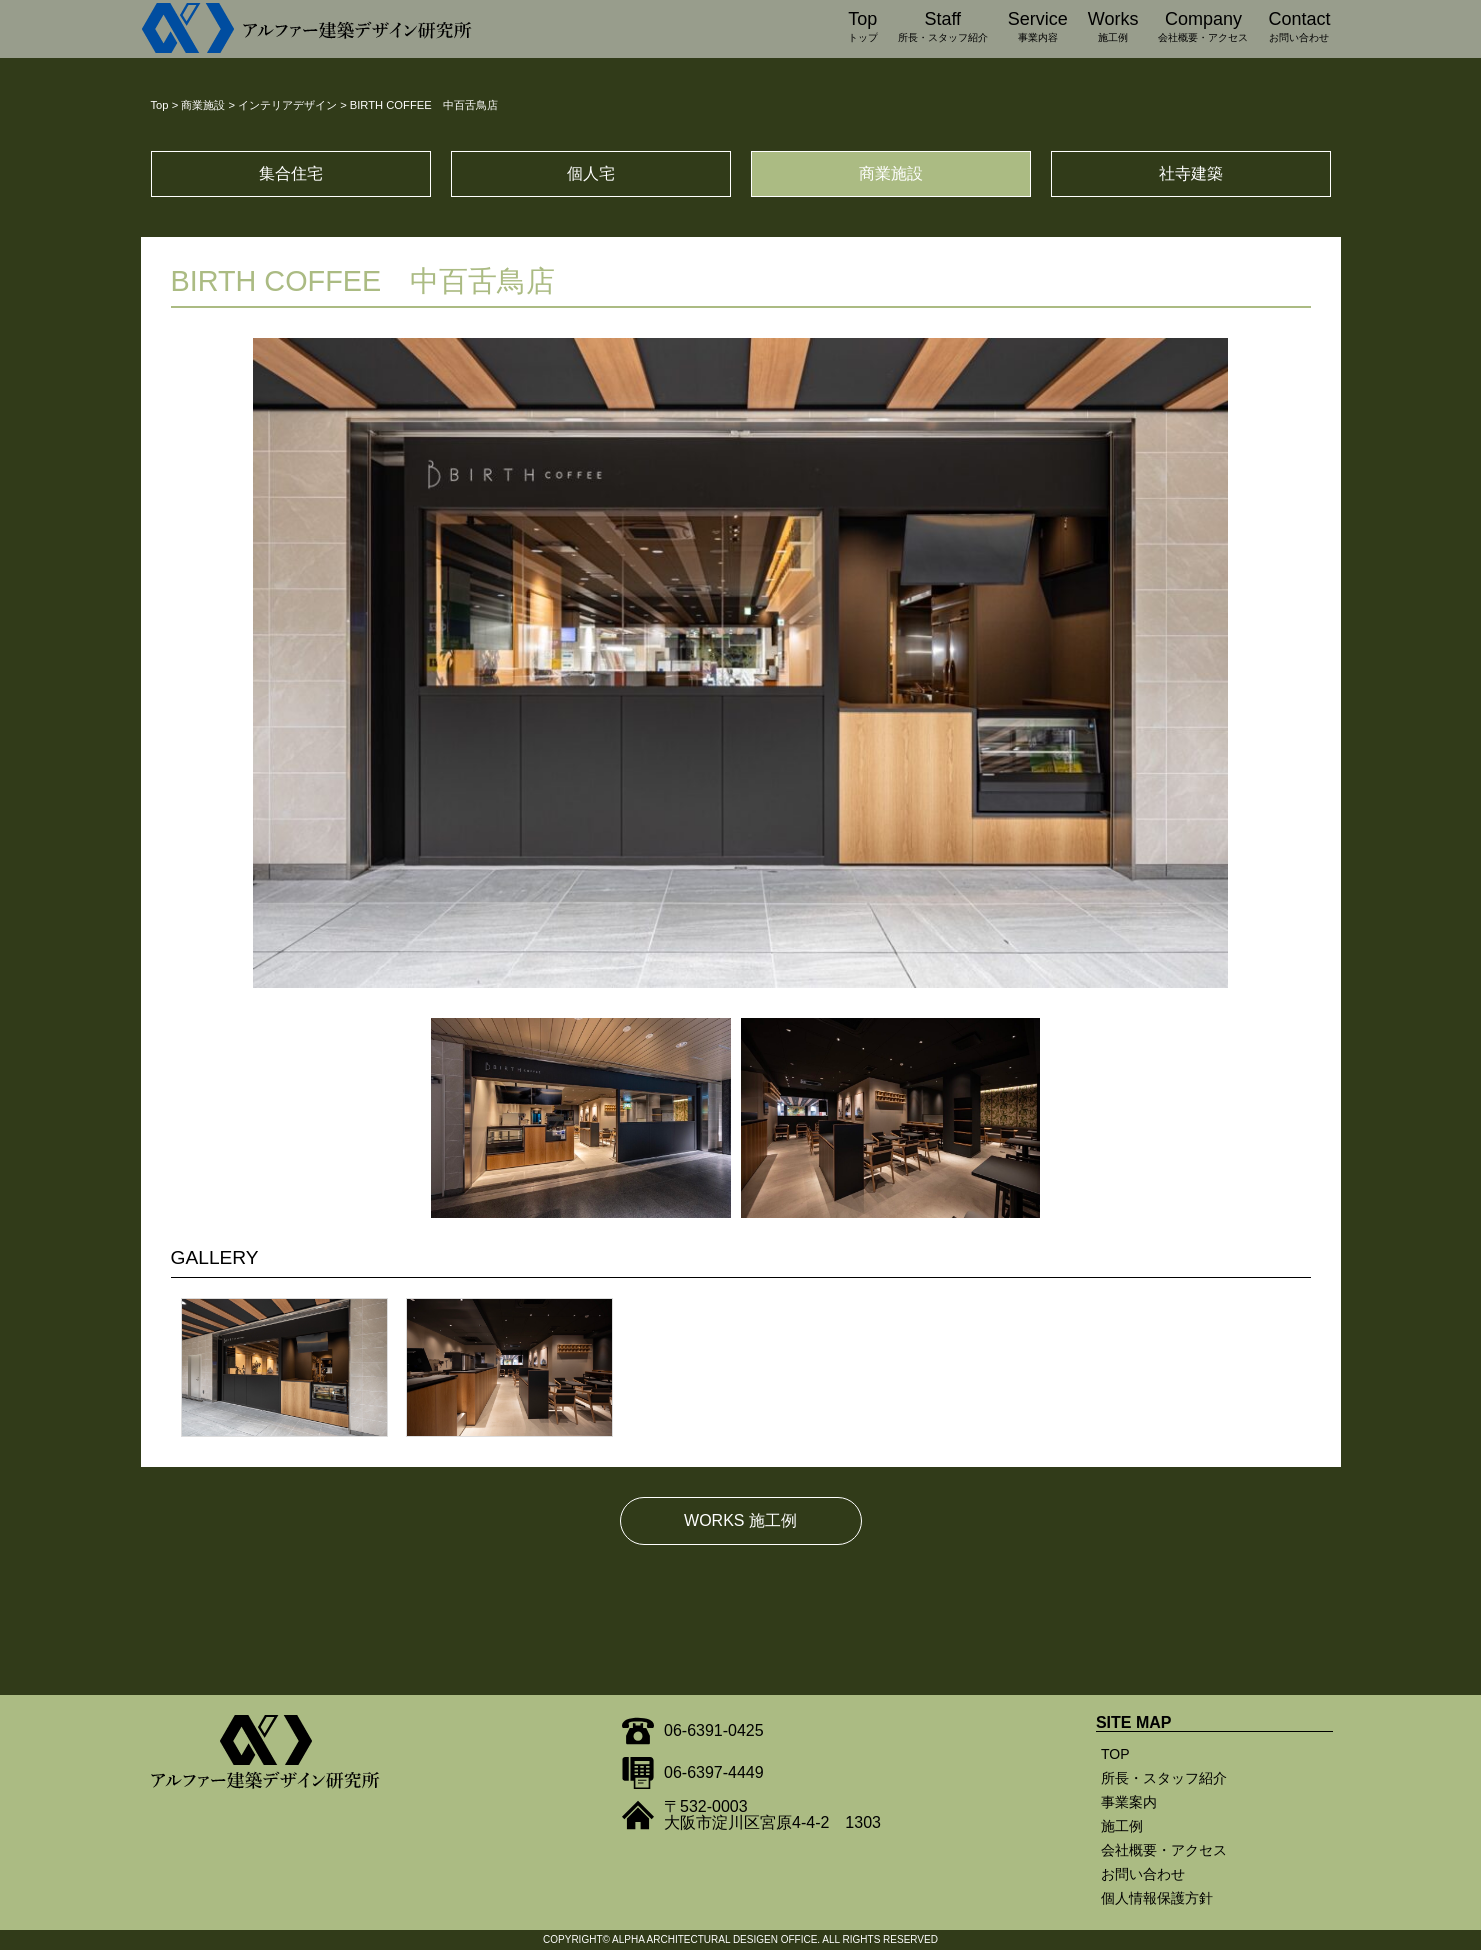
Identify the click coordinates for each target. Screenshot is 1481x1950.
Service (1038, 28)
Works (1113, 28)
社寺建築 (1191, 173)
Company (1203, 28)
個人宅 (591, 173)
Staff (943, 28)
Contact (1299, 28)
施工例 (1122, 1826)
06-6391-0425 (714, 1731)
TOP (1115, 1754)
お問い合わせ (1143, 1874)
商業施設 (891, 173)
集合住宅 (291, 173)
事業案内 (1129, 1802)
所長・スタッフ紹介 (1164, 1778)
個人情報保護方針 (1157, 1898)
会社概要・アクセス (1164, 1850)
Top (863, 28)
